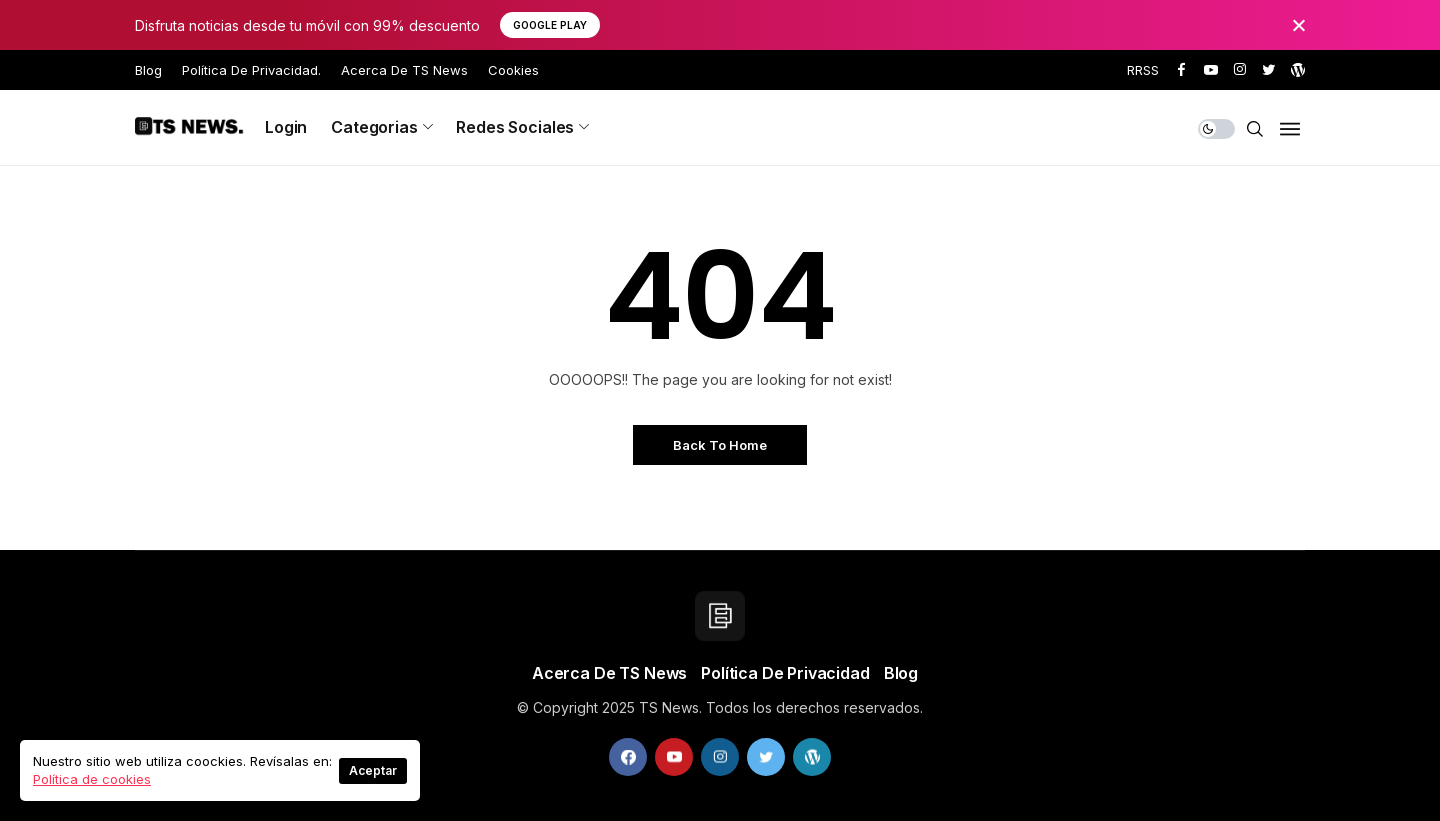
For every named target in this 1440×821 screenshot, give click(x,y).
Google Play (550, 25)
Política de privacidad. (251, 70)
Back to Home (720, 445)
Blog (148, 70)
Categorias (374, 127)
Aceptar (373, 770)
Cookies (513, 70)
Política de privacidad (785, 673)
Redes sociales (515, 127)
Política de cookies (92, 779)
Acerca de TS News (404, 70)
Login (286, 127)
